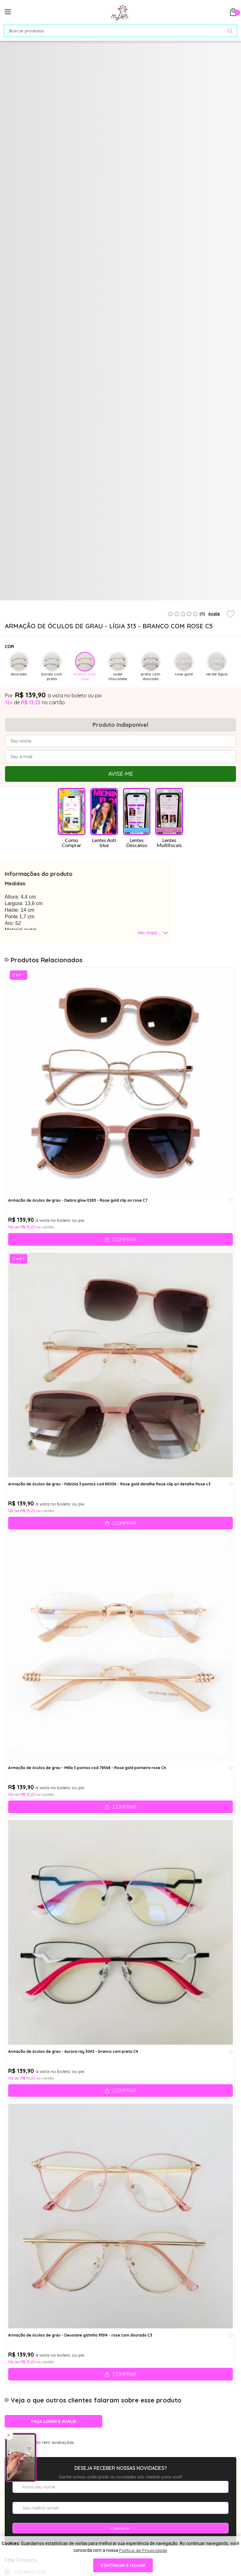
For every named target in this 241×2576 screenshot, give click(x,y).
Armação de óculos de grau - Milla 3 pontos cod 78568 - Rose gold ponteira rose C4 (87, 1768)
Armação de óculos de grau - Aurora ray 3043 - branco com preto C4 (73, 2051)
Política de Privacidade (143, 2550)
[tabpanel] (34, 574)
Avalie (214, 613)
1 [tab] (113, 598)
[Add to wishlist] (230, 614)
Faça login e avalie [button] (53, 2421)
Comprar (124, 1239)
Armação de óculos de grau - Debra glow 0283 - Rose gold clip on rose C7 (77, 1200)
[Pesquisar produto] (230, 31)
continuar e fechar (123, 2565)
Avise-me (120, 773)
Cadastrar (120, 2528)
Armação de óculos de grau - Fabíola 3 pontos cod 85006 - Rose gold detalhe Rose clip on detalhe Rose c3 (109, 1484)
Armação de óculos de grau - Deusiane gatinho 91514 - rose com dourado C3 (80, 2335)
